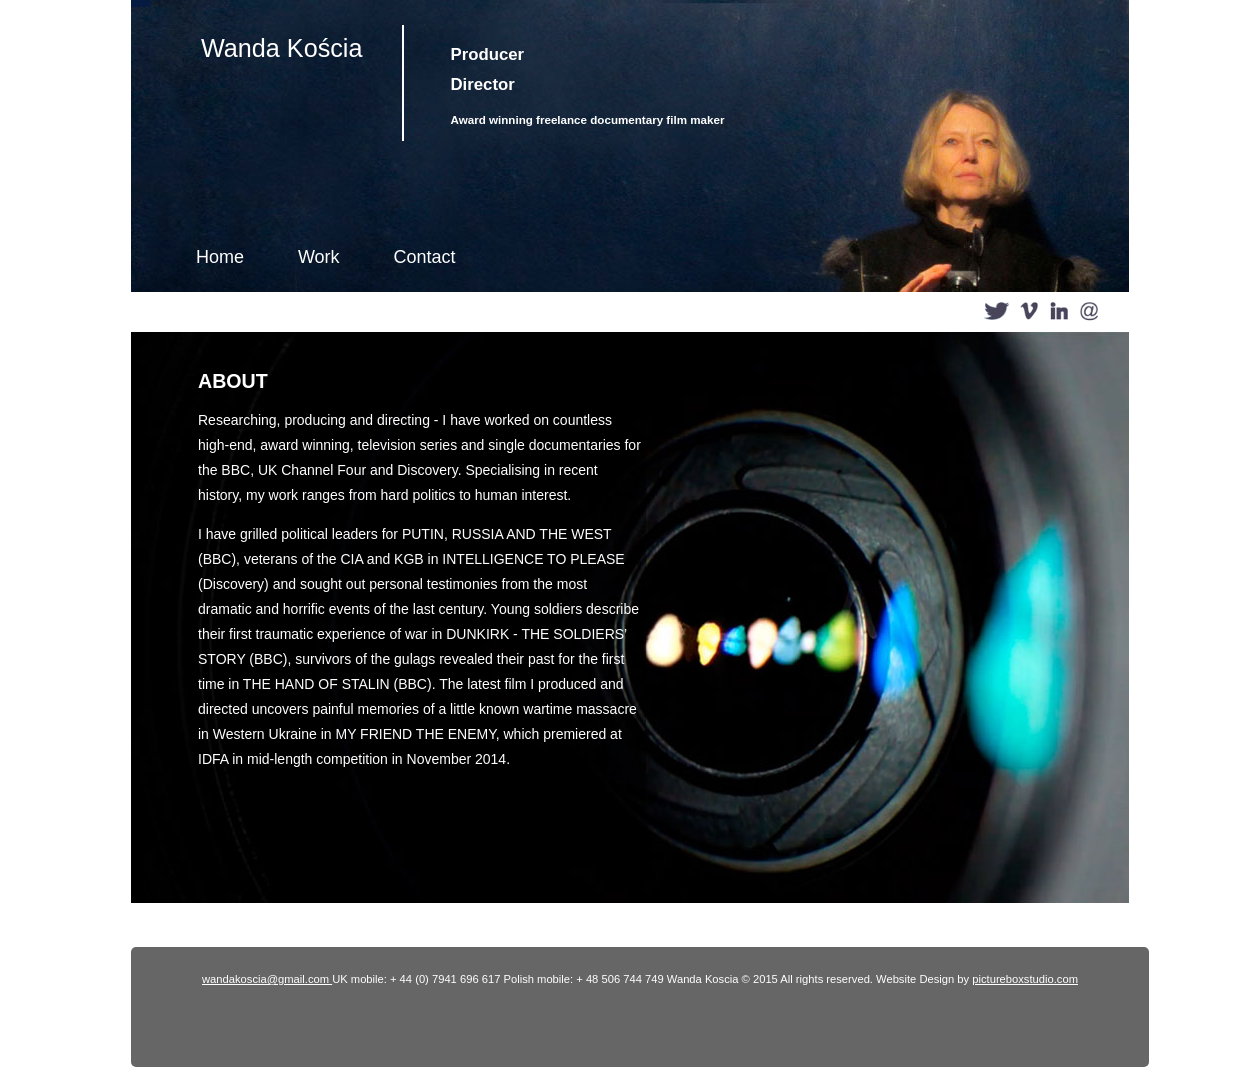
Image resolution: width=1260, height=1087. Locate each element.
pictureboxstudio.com (1025, 979)
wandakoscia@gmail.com (267, 979)
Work (319, 257)
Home (220, 257)
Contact (424, 257)
